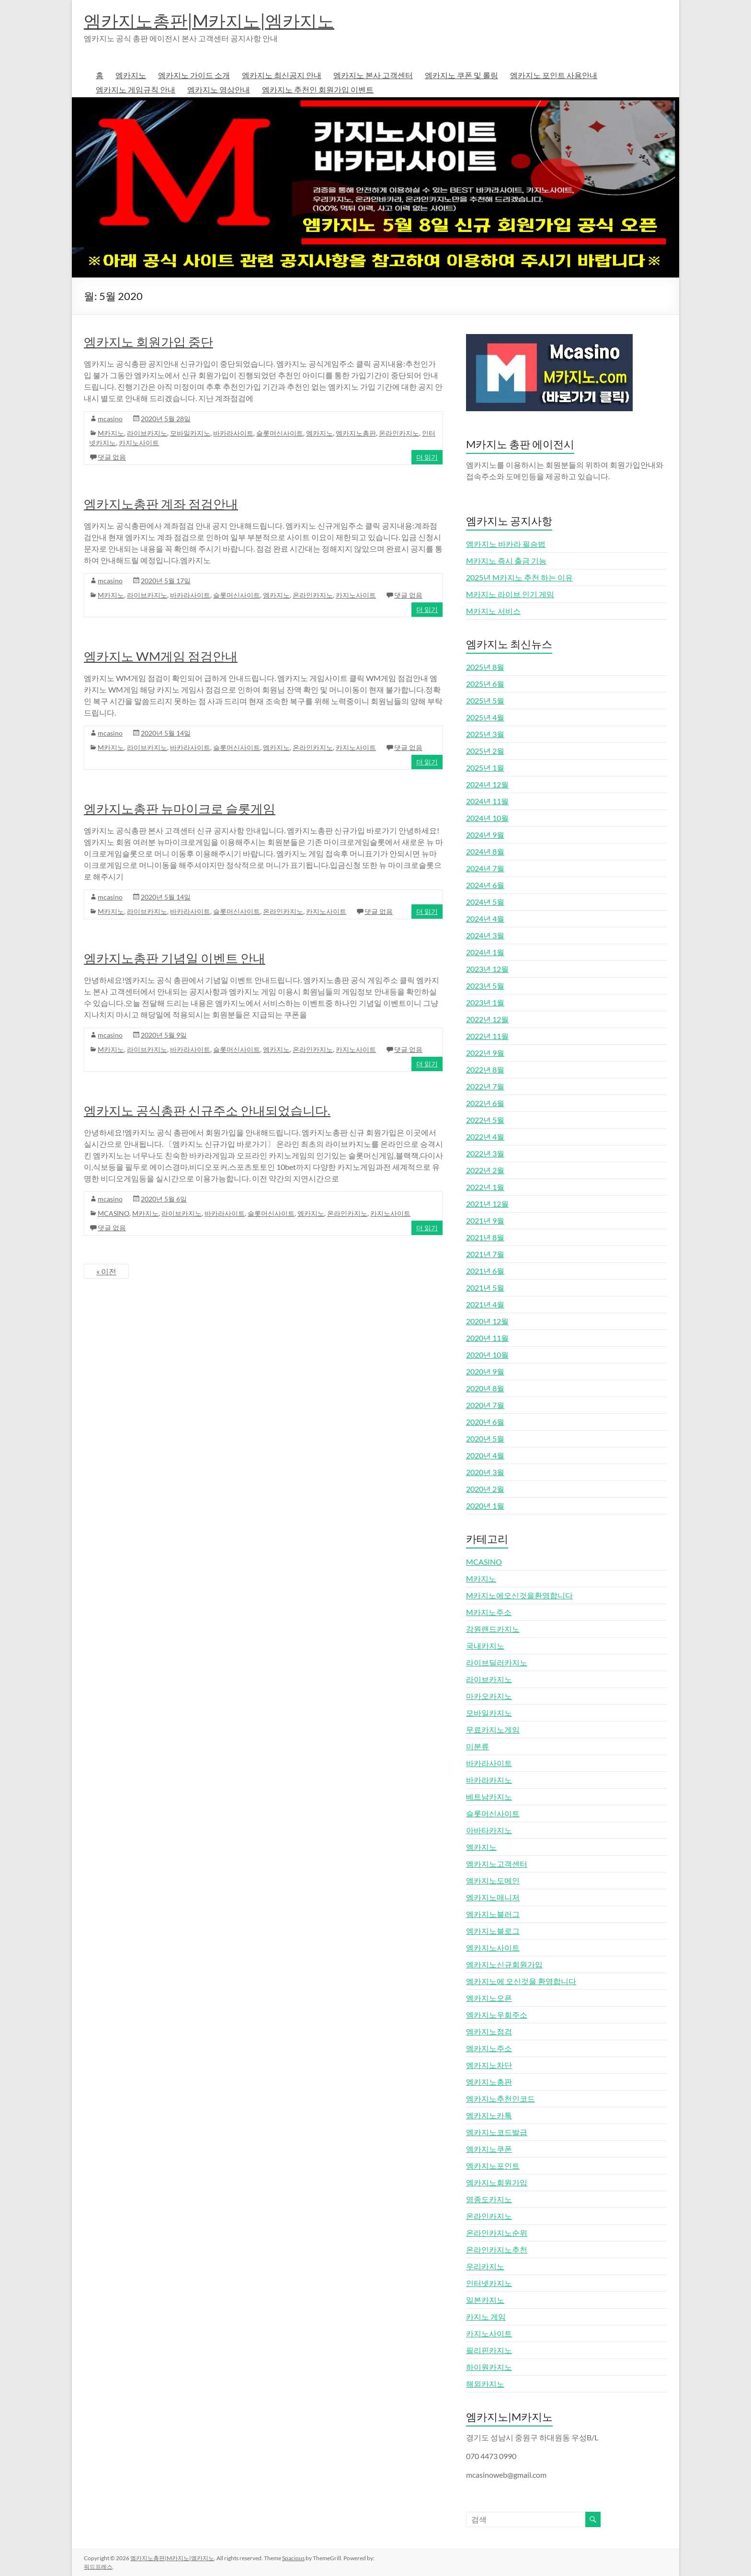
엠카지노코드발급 (496, 2132)
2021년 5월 (485, 1287)
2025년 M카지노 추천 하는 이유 (519, 577)
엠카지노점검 (489, 2031)
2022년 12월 (487, 1019)
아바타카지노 (489, 1830)
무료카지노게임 (493, 1729)
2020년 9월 (485, 1371)
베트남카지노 (489, 1796)
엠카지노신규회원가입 (504, 1964)
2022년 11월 (487, 1035)
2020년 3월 (485, 1472)
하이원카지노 (489, 2366)
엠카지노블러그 (493, 1913)
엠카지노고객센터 (496, 1863)
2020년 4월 (485, 1455)
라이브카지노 (147, 433)
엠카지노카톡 (489, 2115)
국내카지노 (485, 1645)
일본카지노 (485, 2299)
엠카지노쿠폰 (489, 2148)
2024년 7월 (485, 868)
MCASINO (113, 1213)
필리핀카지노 (489, 2350)
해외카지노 (485, 2383)
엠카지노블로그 (493, 1930)
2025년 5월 (485, 700)
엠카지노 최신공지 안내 (281, 75)
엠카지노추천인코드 (500, 2098)
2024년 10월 (487, 817)
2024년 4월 (485, 918)
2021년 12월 (487, 1203)
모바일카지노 (190, 433)
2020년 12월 (487, 1321)
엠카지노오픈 (489, 1997)
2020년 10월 (487, 1354)
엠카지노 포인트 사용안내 (553, 75)
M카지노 (111, 433)
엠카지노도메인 (493, 1880)
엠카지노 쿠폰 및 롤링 (461, 75)
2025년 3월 (485, 734)
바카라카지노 (489, 1779)
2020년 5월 (485, 1438)
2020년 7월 (485, 1404)
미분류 (477, 1746)
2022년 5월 (485, 1119)
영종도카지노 (489, 2199)
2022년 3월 (485, 1153)
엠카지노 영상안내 (218, 89)
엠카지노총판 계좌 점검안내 (161, 503)
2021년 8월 (485, 1237)
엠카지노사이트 (493, 1947)
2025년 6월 (485, 683)
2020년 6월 (485, 1421)
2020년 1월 (485, 1505)
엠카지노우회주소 (496, 2014)
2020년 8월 (485, 1388)
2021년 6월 (485, 1270)
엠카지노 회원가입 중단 (148, 341)
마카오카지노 (489, 1695)
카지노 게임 (486, 2316)
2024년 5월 (485, 901)
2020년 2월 (485, 1488)
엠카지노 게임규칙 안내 (135, 89)
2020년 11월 (487, 1337)
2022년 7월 (485, 1086)
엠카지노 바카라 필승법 (506, 543)
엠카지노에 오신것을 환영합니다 (521, 1981)
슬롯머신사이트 (279, 433)
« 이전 (106, 1271)
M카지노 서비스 (493, 610)
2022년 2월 (485, 1170)
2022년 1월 (485, 1186)
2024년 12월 (487, 784)
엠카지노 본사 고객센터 (373, 75)
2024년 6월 (485, 884)
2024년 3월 (485, 935)
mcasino (110, 419)
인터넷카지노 (489, 2282)
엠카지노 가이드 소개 (194, 75)
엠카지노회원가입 (496, 2182)
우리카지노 (485, 2266)
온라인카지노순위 (496, 2232)
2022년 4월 (485, 1136)
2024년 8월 (485, 851)
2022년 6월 (485, 1103)
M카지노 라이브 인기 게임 (510, 594)
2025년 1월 (485, 767)
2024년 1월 (485, 952)
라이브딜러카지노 (496, 1662)
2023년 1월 (485, 1002)
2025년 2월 (485, 750)
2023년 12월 (487, 968)
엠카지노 (130, 75)
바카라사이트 (233, 433)
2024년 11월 (487, 801)
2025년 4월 (485, 717)
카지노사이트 (139, 443)
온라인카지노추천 (496, 2249)
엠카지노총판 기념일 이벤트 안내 (174, 958)
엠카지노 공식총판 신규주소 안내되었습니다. (207, 1110)
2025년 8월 (485, 666)
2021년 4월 (485, 1304)
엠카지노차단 (489, 2064)
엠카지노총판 (356, 433)
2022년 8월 (485, 1069)
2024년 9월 (485, 834)
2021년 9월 (485, 1220)
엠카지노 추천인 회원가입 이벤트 (318, 89)
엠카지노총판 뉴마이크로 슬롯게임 (179, 808)
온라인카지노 (399, 433)
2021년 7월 (485, 1254)
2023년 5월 (485, 985)
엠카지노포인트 (493, 2165)
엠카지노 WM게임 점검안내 (161, 656)
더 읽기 (427, 457)
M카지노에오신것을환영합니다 (519, 1595)
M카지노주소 (489, 1612)
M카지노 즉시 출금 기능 (506, 560)
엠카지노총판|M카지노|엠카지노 (209, 20)
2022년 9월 (485, 1052)
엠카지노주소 (489, 2048)
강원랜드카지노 (493, 1628)
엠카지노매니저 (493, 1897)
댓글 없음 (112, 457)
